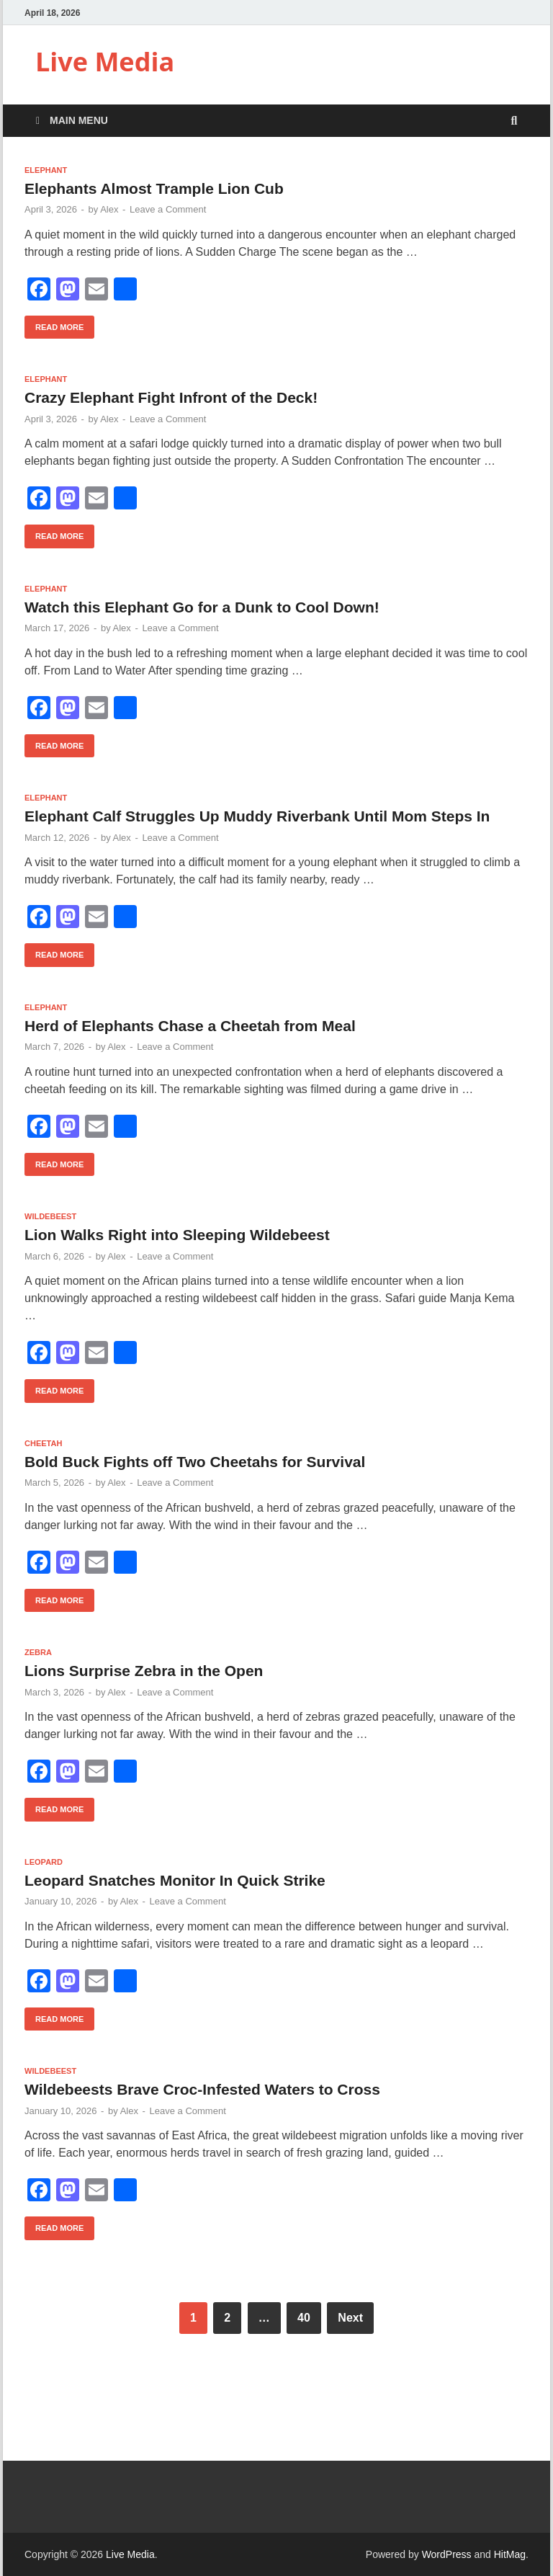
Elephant (45, 170)
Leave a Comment (168, 209)
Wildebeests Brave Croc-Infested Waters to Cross (202, 2089)
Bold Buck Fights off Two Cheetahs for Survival (194, 1461)
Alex (109, 209)
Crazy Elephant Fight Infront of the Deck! (171, 397)
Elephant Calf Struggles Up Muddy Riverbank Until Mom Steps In (257, 816)
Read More (54, 323)
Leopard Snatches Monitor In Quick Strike (174, 1880)
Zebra (38, 1652)
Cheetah (43, 1443)
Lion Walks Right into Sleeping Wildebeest (177, 1234)
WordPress (447, 2554)
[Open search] (514, 121)
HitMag (510, 2554)
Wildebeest (50, 1216)
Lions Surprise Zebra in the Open (143, 1670)
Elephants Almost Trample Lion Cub (154, 188)
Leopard (43, 1862)
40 (303, 2318)
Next (350, 2318)
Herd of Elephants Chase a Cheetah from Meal (190, 1025)
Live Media (104, 61)
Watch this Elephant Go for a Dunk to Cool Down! (201, 607)
